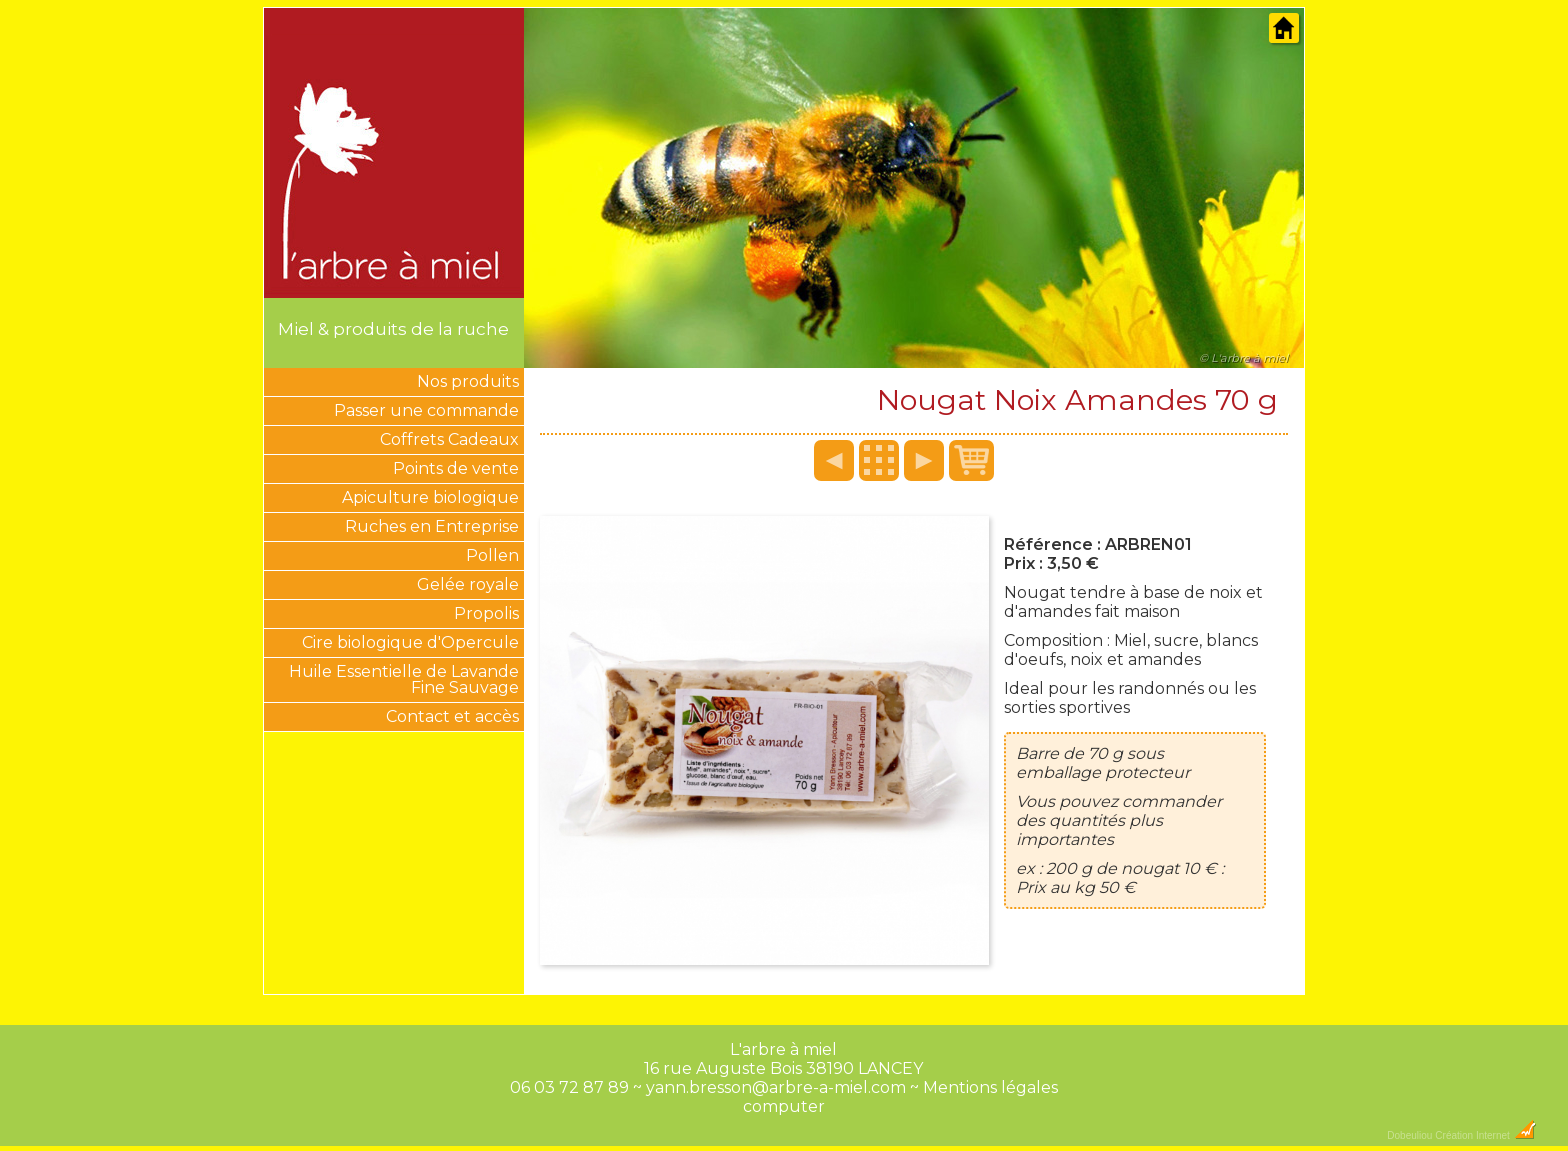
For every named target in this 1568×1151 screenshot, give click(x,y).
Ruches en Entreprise (432, 526)
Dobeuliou (1409, 1135)
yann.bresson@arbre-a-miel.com (776, 1087)
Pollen (492, 555)
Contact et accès (452, 716)
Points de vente (456, 468)
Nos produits (468, 381)
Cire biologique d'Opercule (410, 642)
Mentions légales (990, 1087)
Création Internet (1485, 1135)
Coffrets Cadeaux (449, 439)
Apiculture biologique (430, 497)
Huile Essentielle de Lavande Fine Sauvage (404, 679)
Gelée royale (468, 584)
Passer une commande (426, 410)
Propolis (486, 613)
